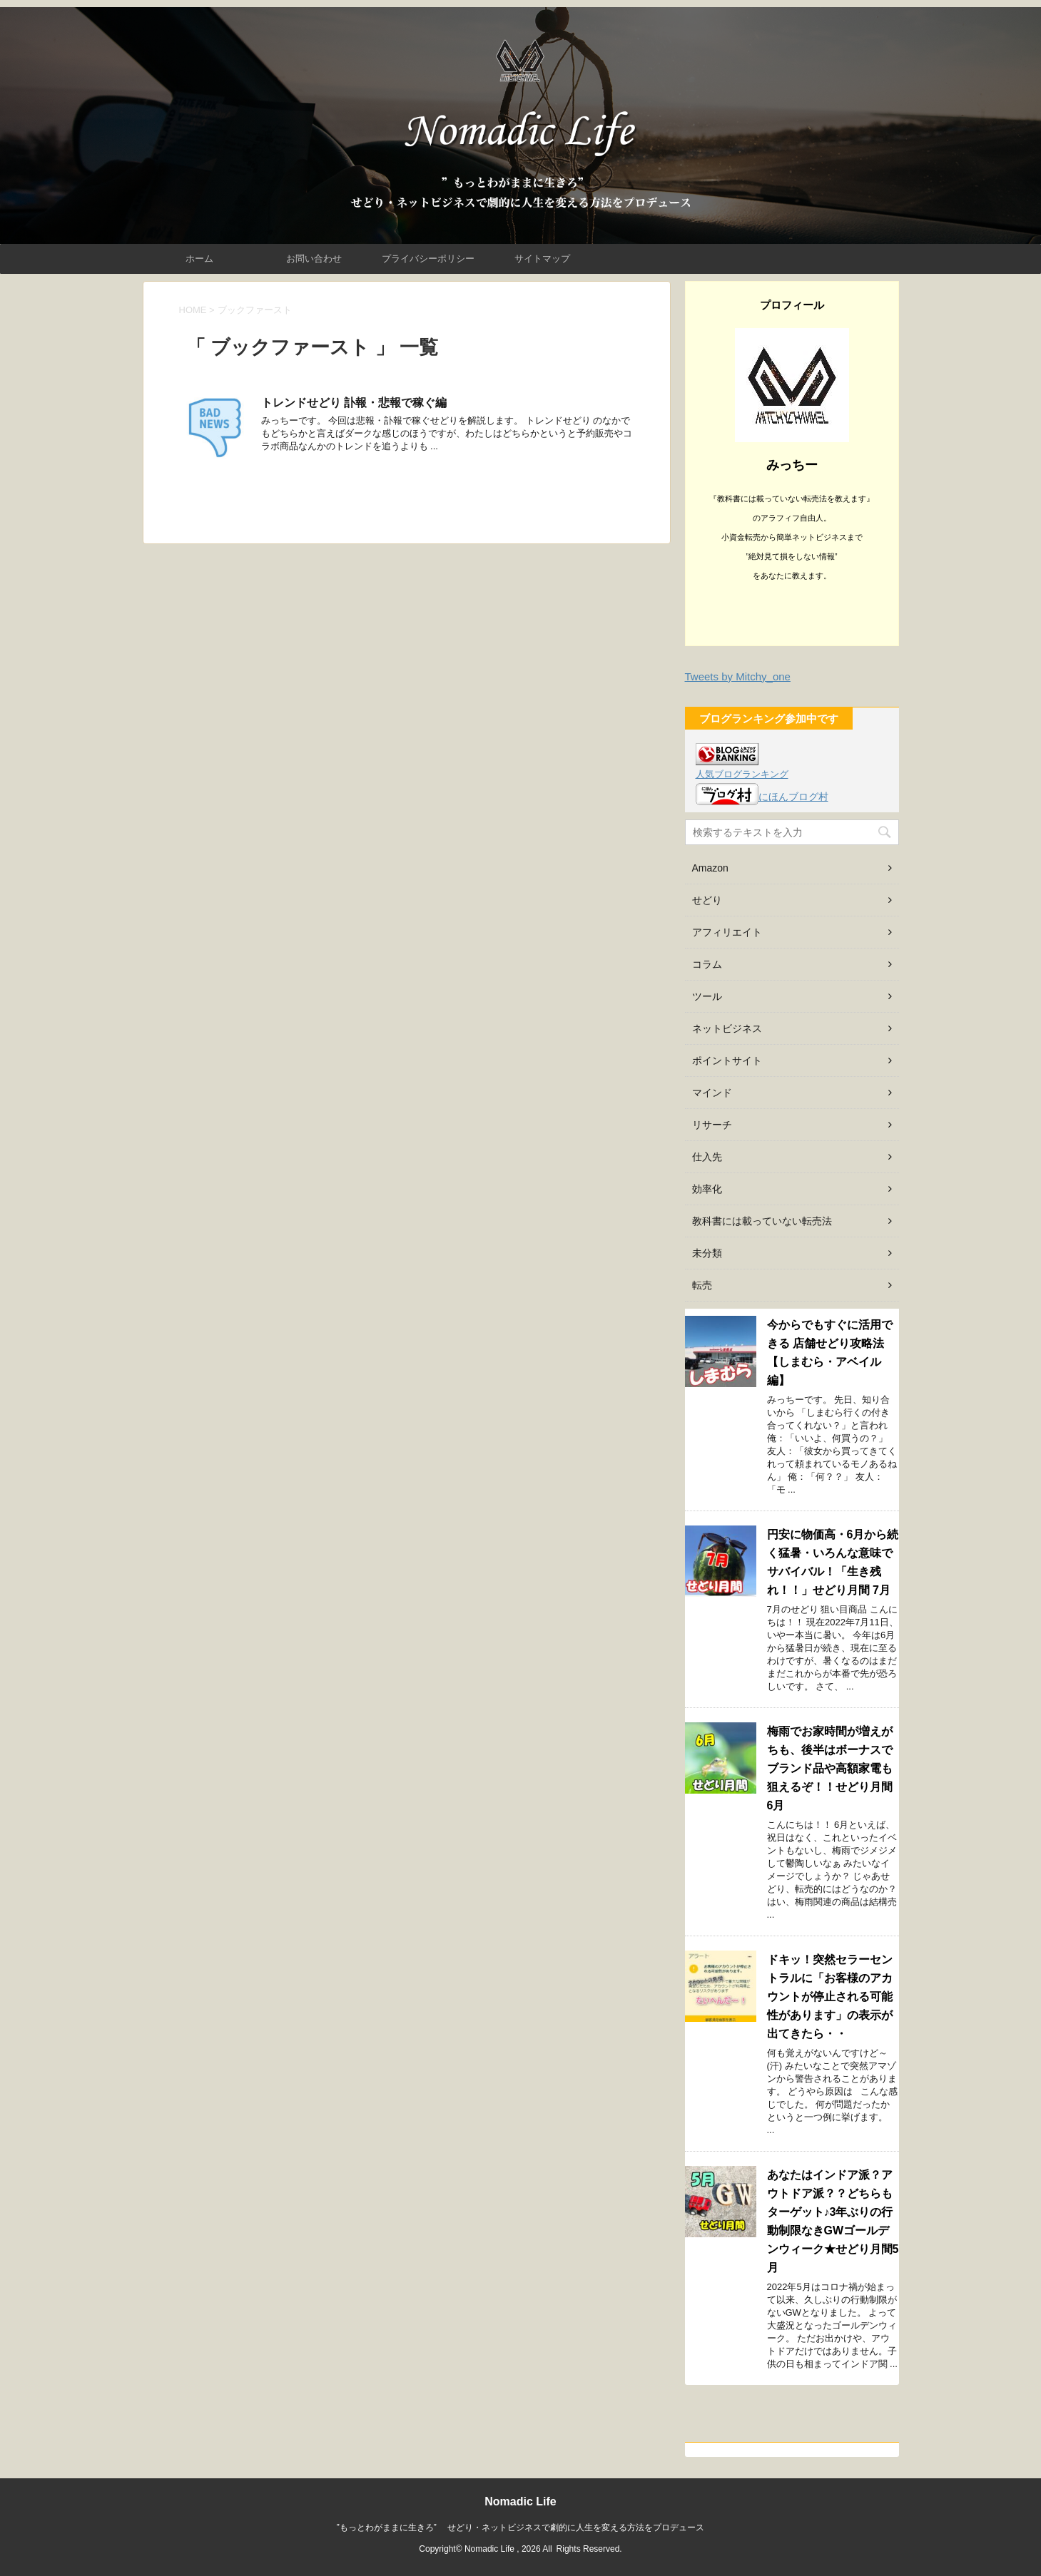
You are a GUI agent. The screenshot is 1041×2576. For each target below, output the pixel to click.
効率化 (707, 1189)
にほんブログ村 (762, 796)
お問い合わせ (314, 258)
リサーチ (712, 1124)
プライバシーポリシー (428, 258)
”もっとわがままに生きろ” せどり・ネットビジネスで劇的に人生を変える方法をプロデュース (520, 2527)
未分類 (707, 1253)
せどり (707, 900)
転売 (702, 1285)
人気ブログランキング (742, 775)
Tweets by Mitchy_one (738, 676)
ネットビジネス (727, 1028)
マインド (712, 1092)
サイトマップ (542, 258)
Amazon (710, 868)
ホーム (199, 258)
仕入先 (707, 1156)
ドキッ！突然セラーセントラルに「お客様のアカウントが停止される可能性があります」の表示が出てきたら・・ (830, 1996)
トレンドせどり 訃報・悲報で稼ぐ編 (354, 403)
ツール (707, 996)
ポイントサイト (727, 1060)
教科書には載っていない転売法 (762, 1221)
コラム (707, 964)
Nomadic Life (520, 2501)
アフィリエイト (727, 932)
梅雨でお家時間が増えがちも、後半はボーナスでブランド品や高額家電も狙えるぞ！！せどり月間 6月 (835, 1768)
